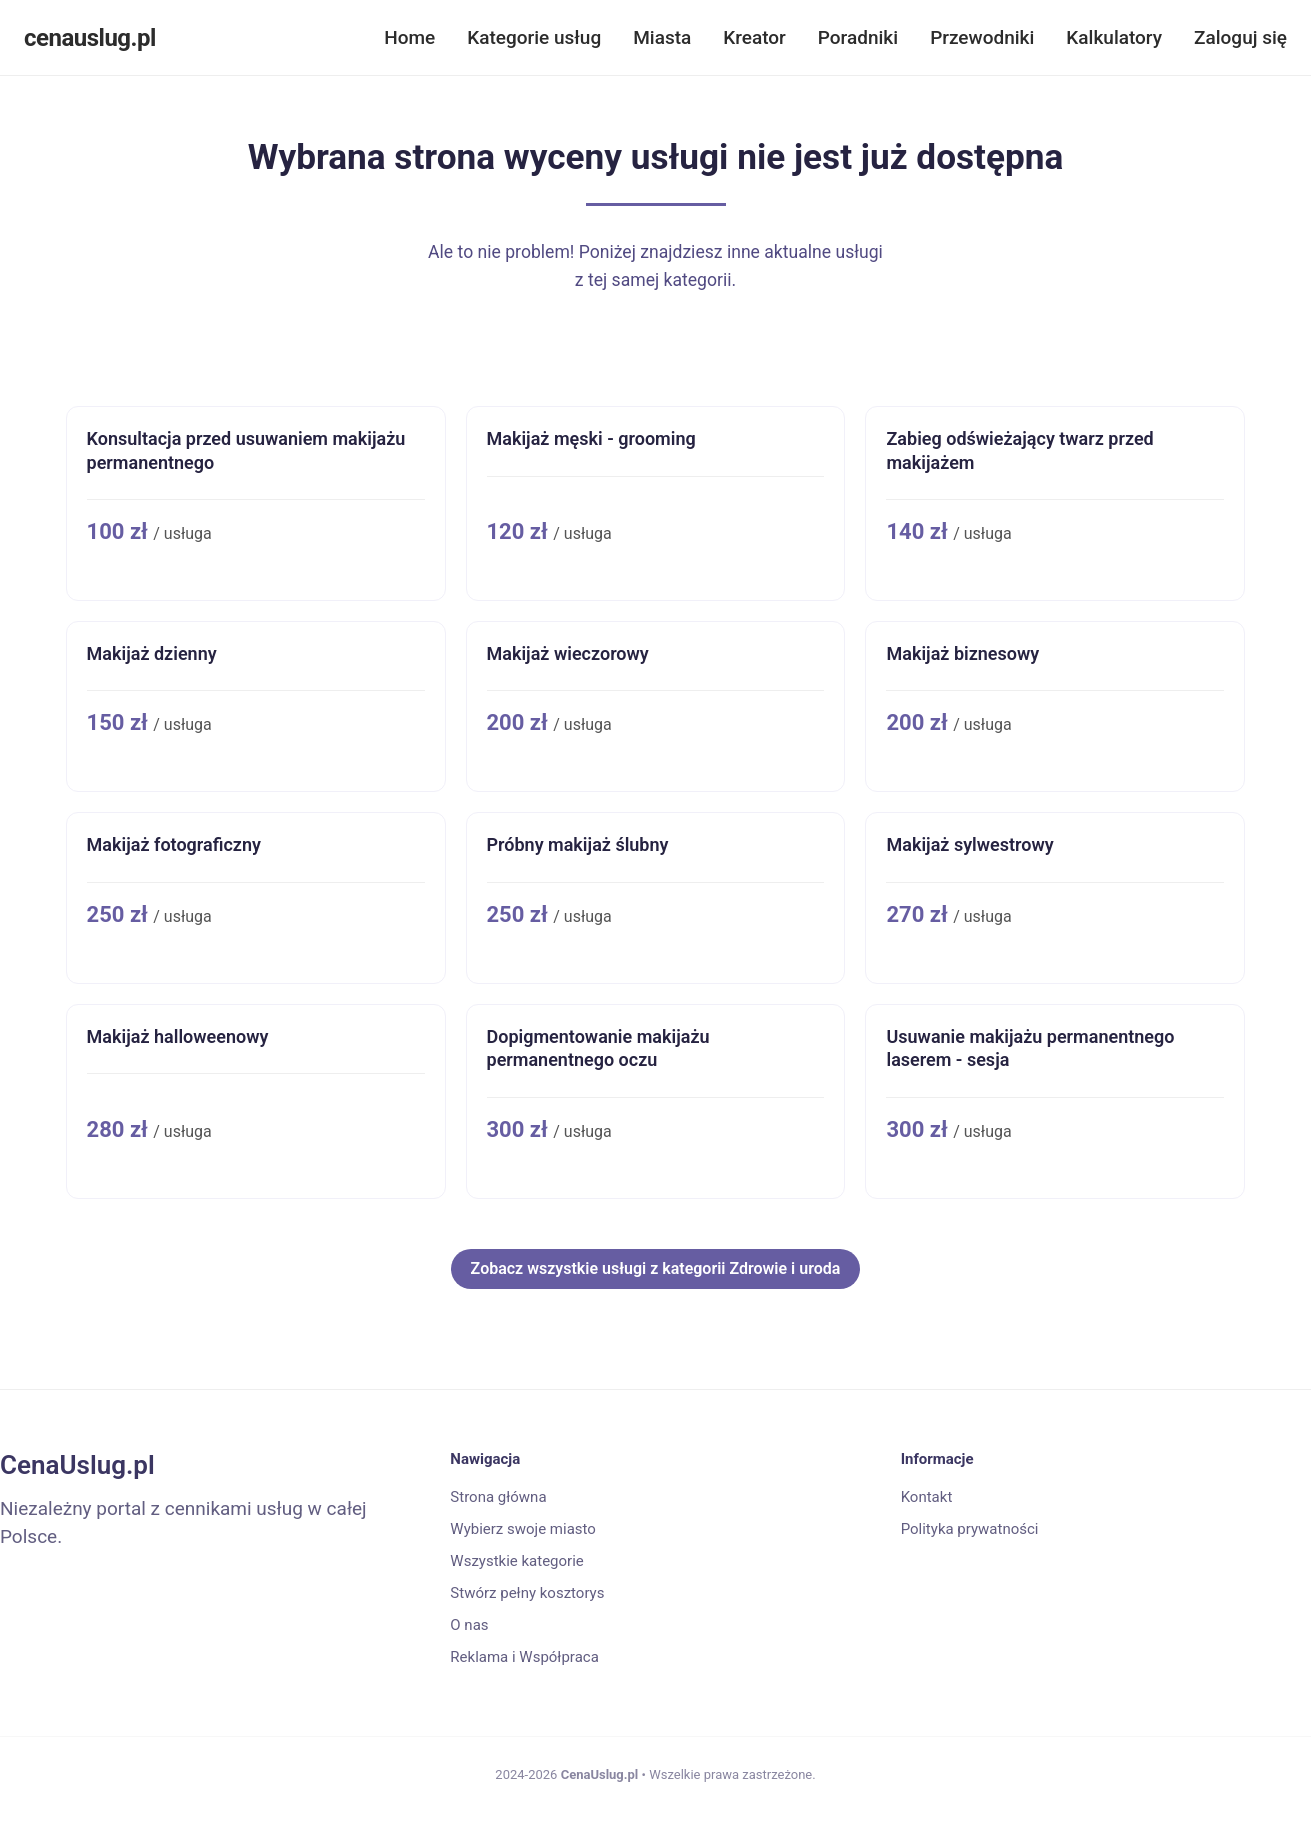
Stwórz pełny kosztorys (527, 1593)
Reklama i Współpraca (524, 1657)
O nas (469, 1625)
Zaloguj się (1240, 37)
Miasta (662, 37)
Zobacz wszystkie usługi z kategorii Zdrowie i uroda (656, 1268)
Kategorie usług (534, 37)
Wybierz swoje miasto (523, 1529)
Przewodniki (982, 37)
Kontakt (927, 1497)
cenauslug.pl (90, 38)
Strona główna (498, 1497)
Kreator (754, 37)
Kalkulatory (1114, 37)
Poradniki (858, 37)
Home (409, 37)
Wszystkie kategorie (516, 1561)
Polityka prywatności (970, 1529)
